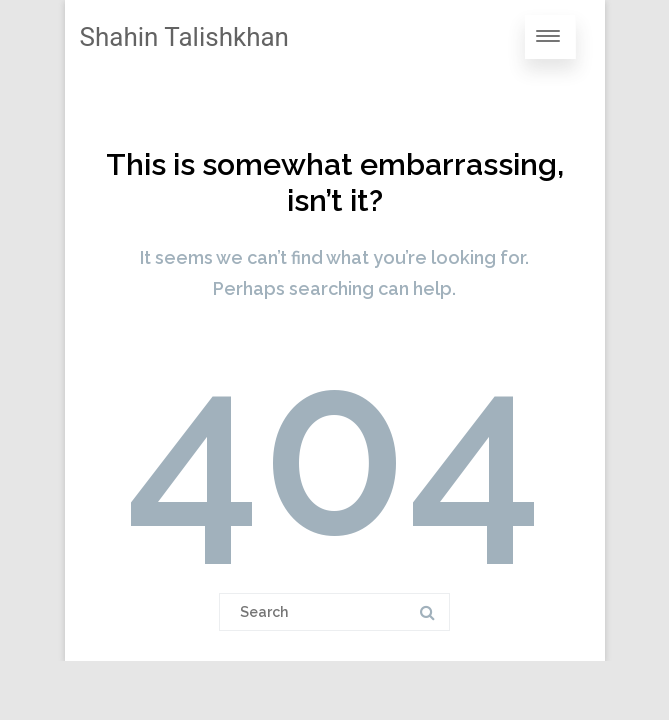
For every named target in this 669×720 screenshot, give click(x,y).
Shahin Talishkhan (184, 37)
